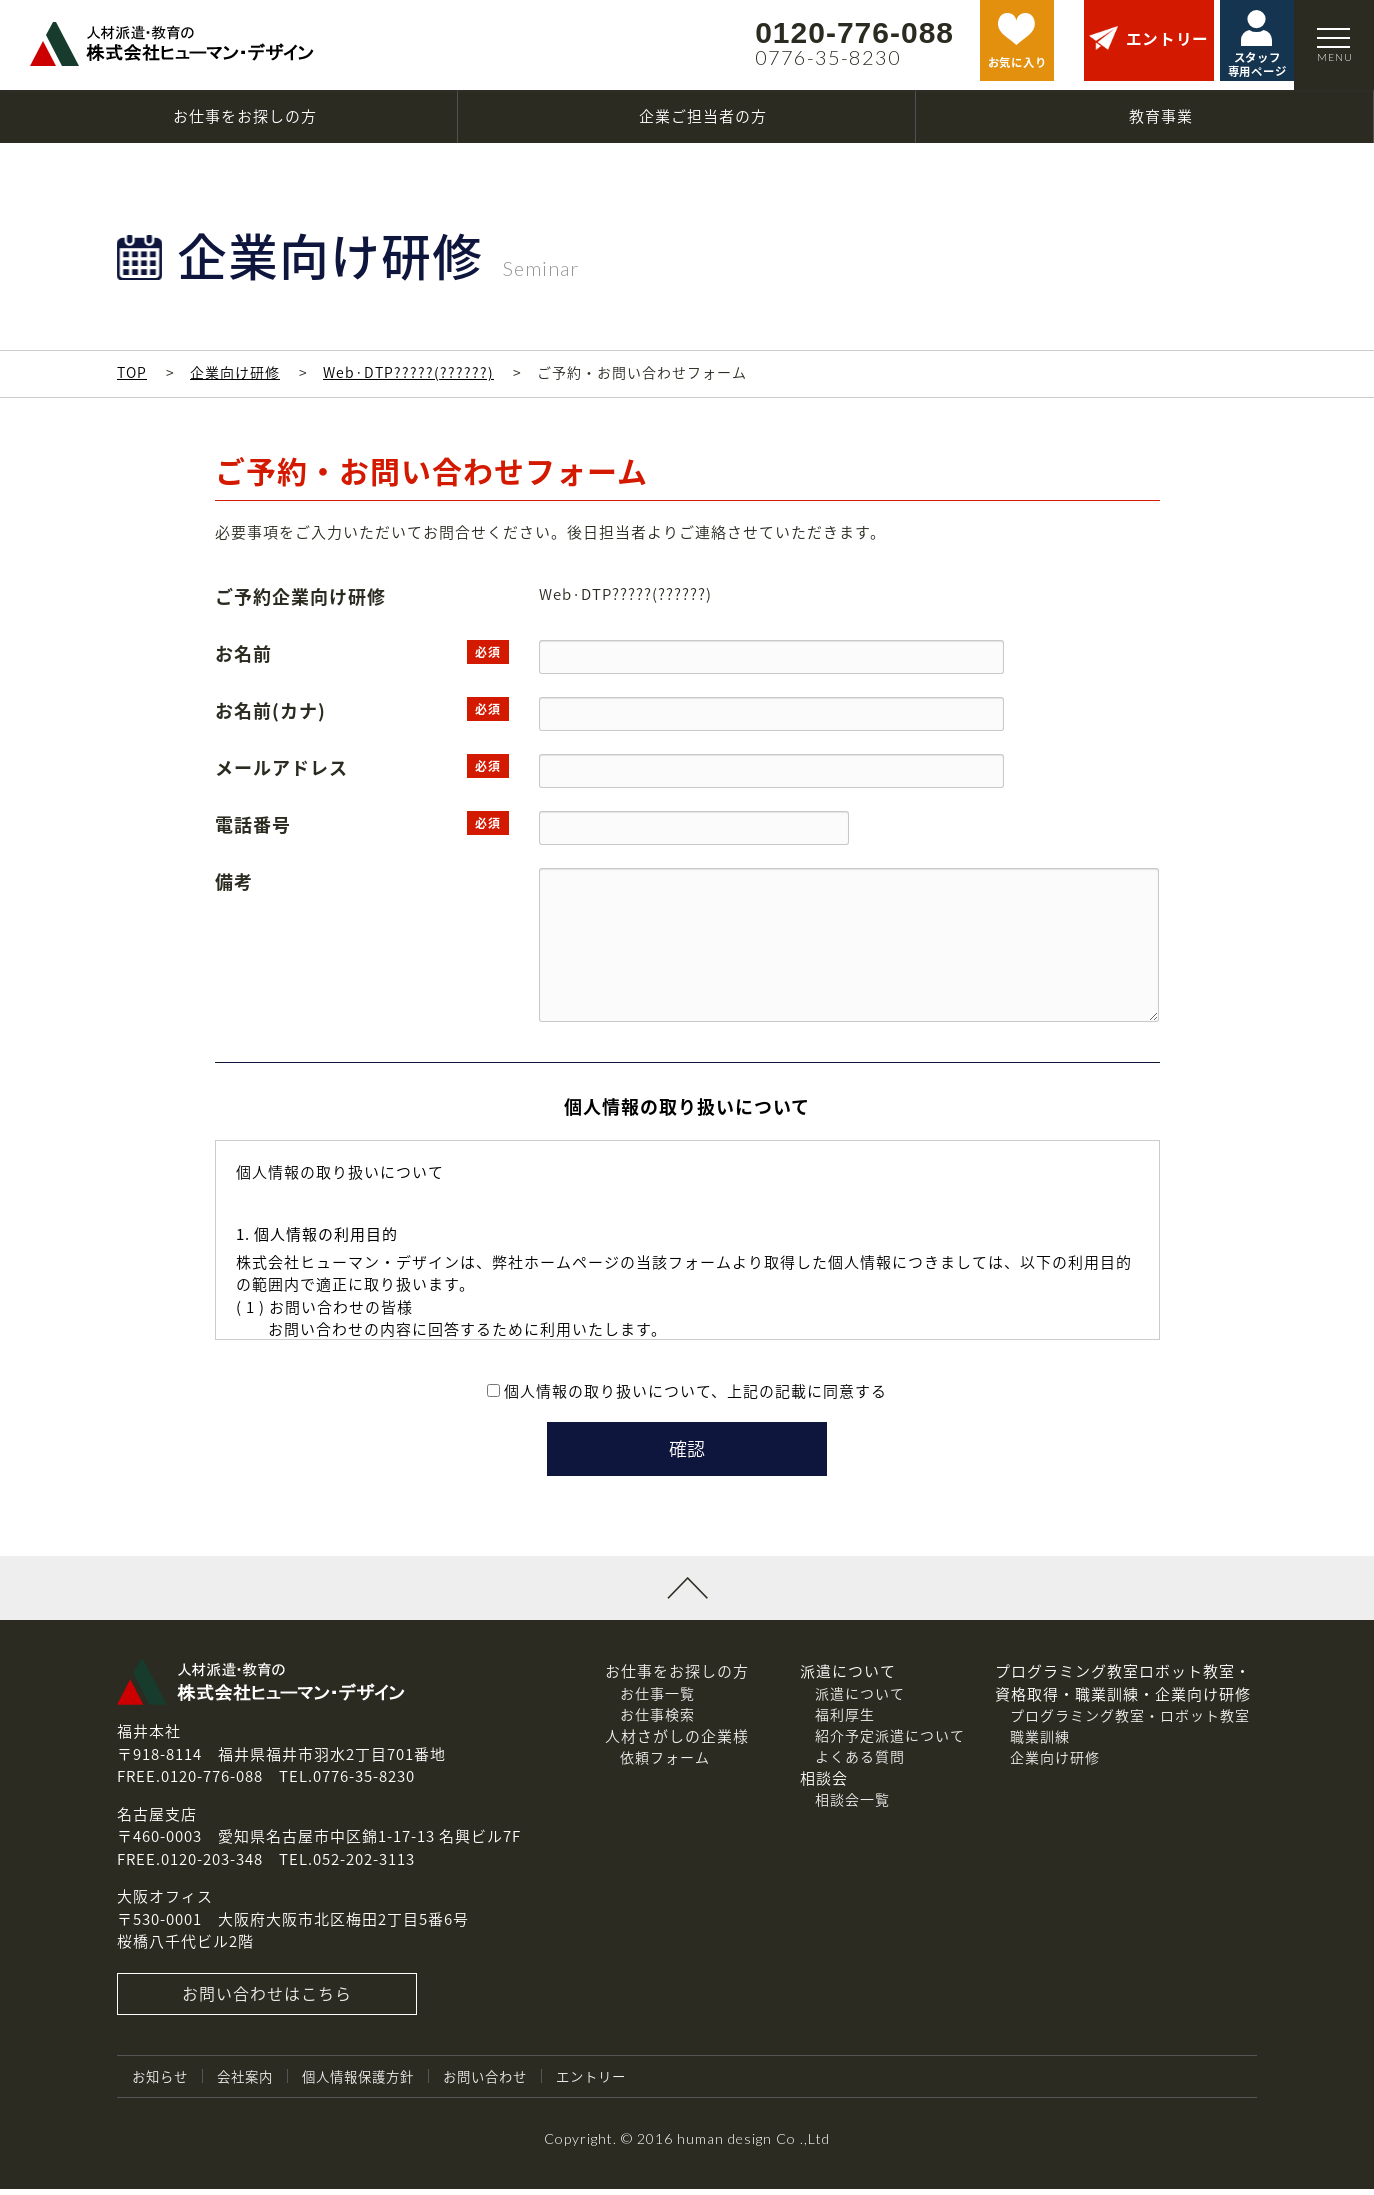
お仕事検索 (657, 1720)
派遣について (860, 1699)
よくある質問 (860, 1762)
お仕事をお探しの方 (677, 1677)
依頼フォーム (665, 1763)
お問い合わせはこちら (267, 2000)
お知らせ (162, 2082)
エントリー (615, 2082)
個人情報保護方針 (370, 2082)
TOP (132, 372)
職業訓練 (1040, 1742)
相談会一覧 (852, 1805)
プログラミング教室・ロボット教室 (1130, 1721)
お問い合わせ (504, 2082)
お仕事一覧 (657, 1699)
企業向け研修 (235, 372)
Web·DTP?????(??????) (408, 372)
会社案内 (251, 2082)
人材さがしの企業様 (677, 1742)
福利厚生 (845, 1720)
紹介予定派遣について (890, 1741)
